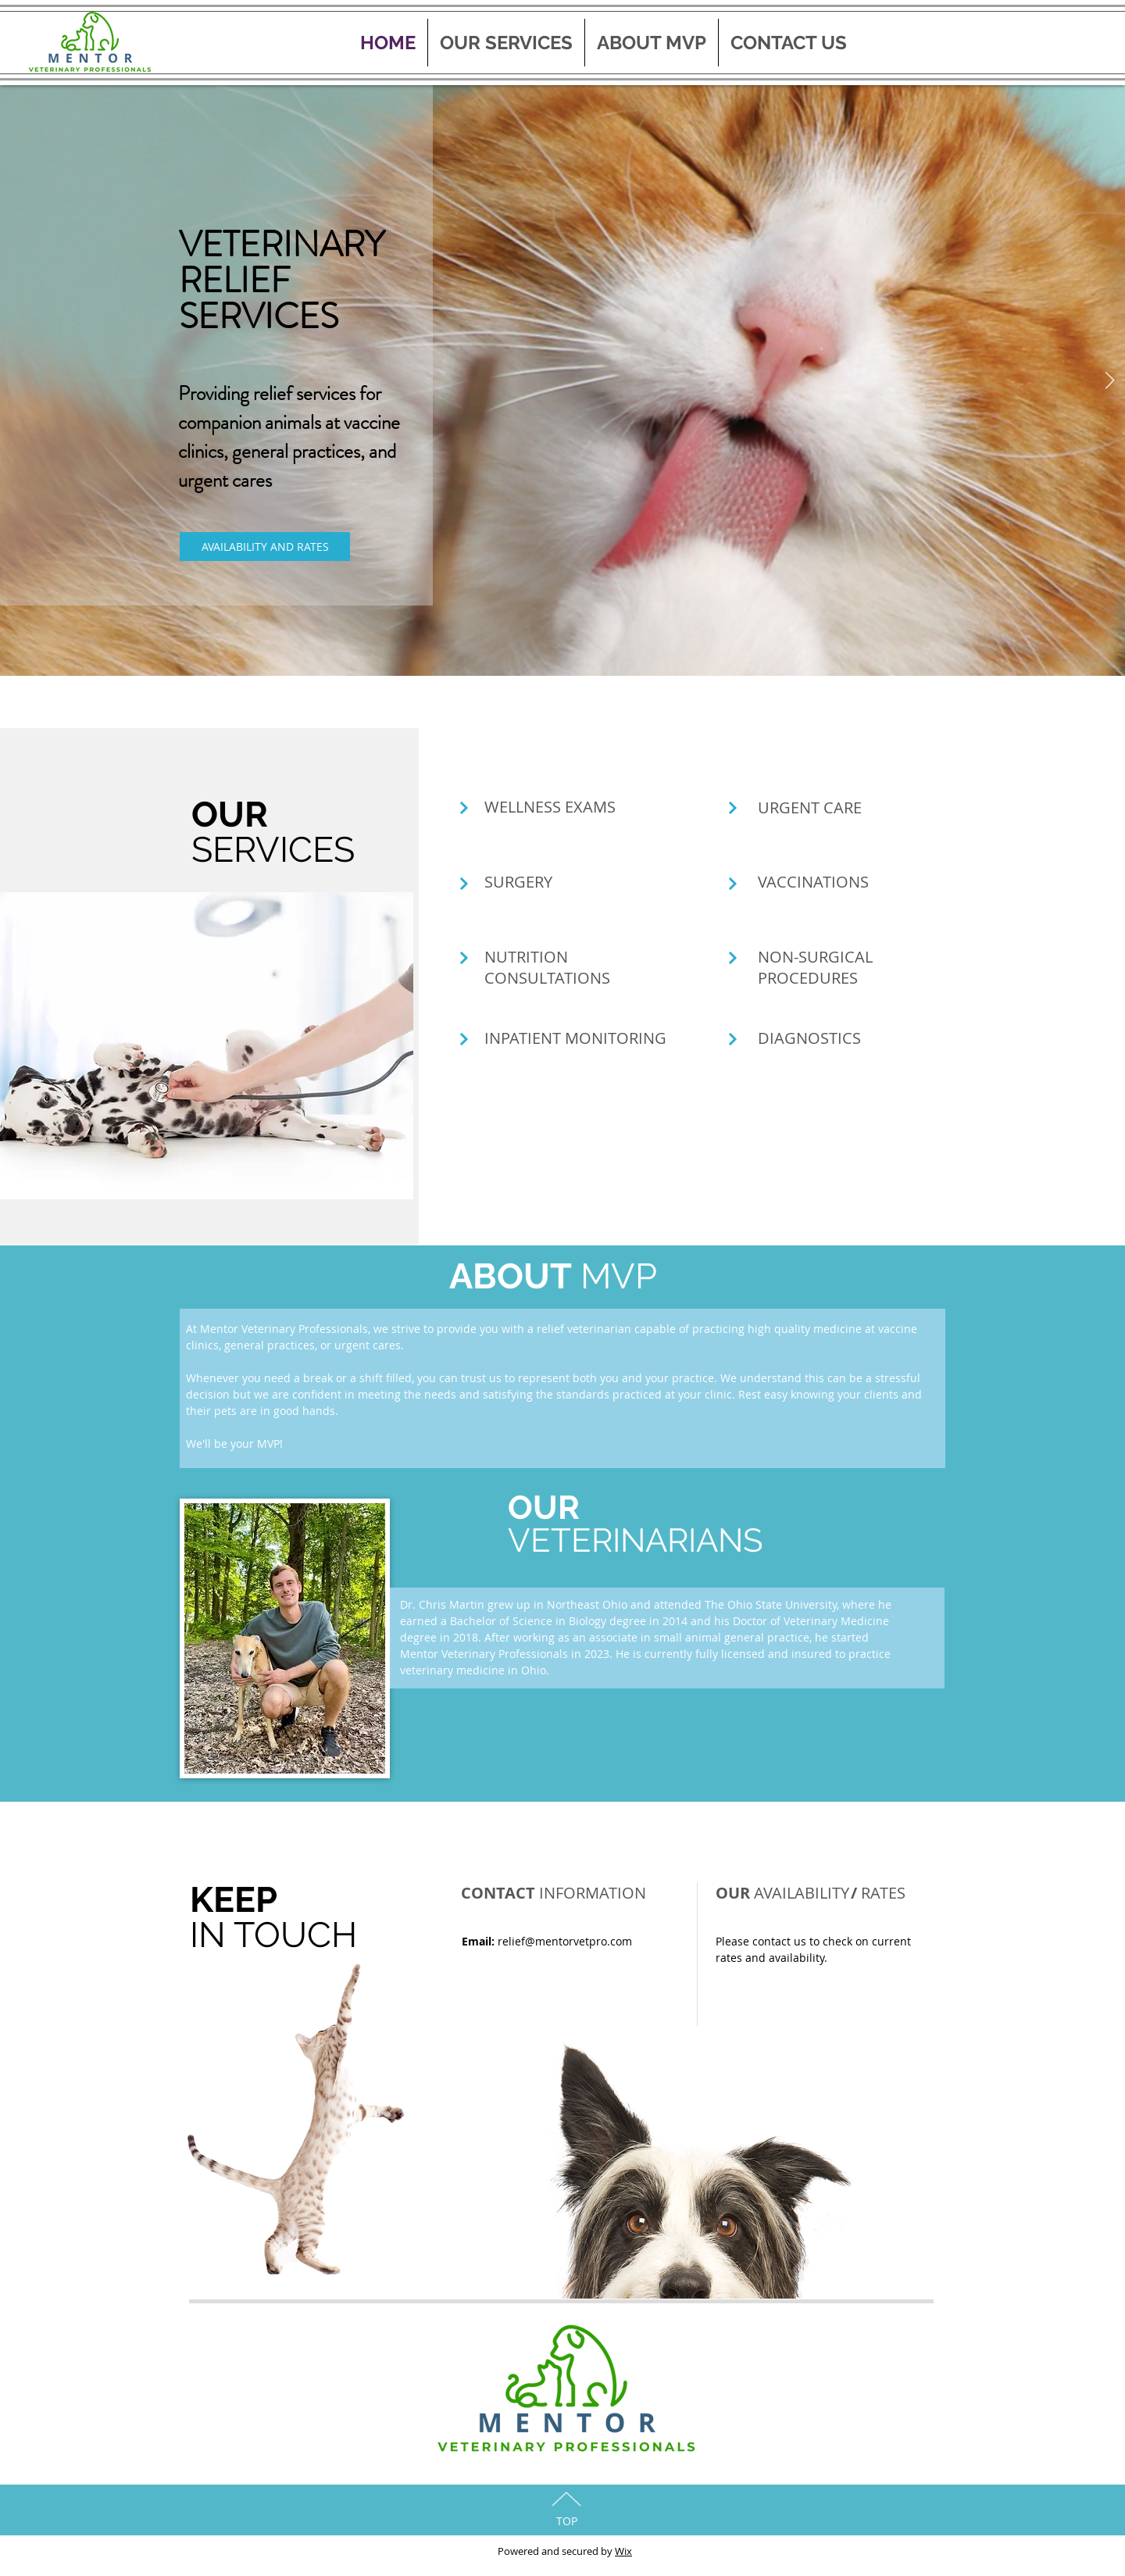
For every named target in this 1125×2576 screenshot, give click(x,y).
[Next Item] (1109, 380)
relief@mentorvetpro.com (565, 1941)
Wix (623, 2551)
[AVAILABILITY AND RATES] (265, 546)
